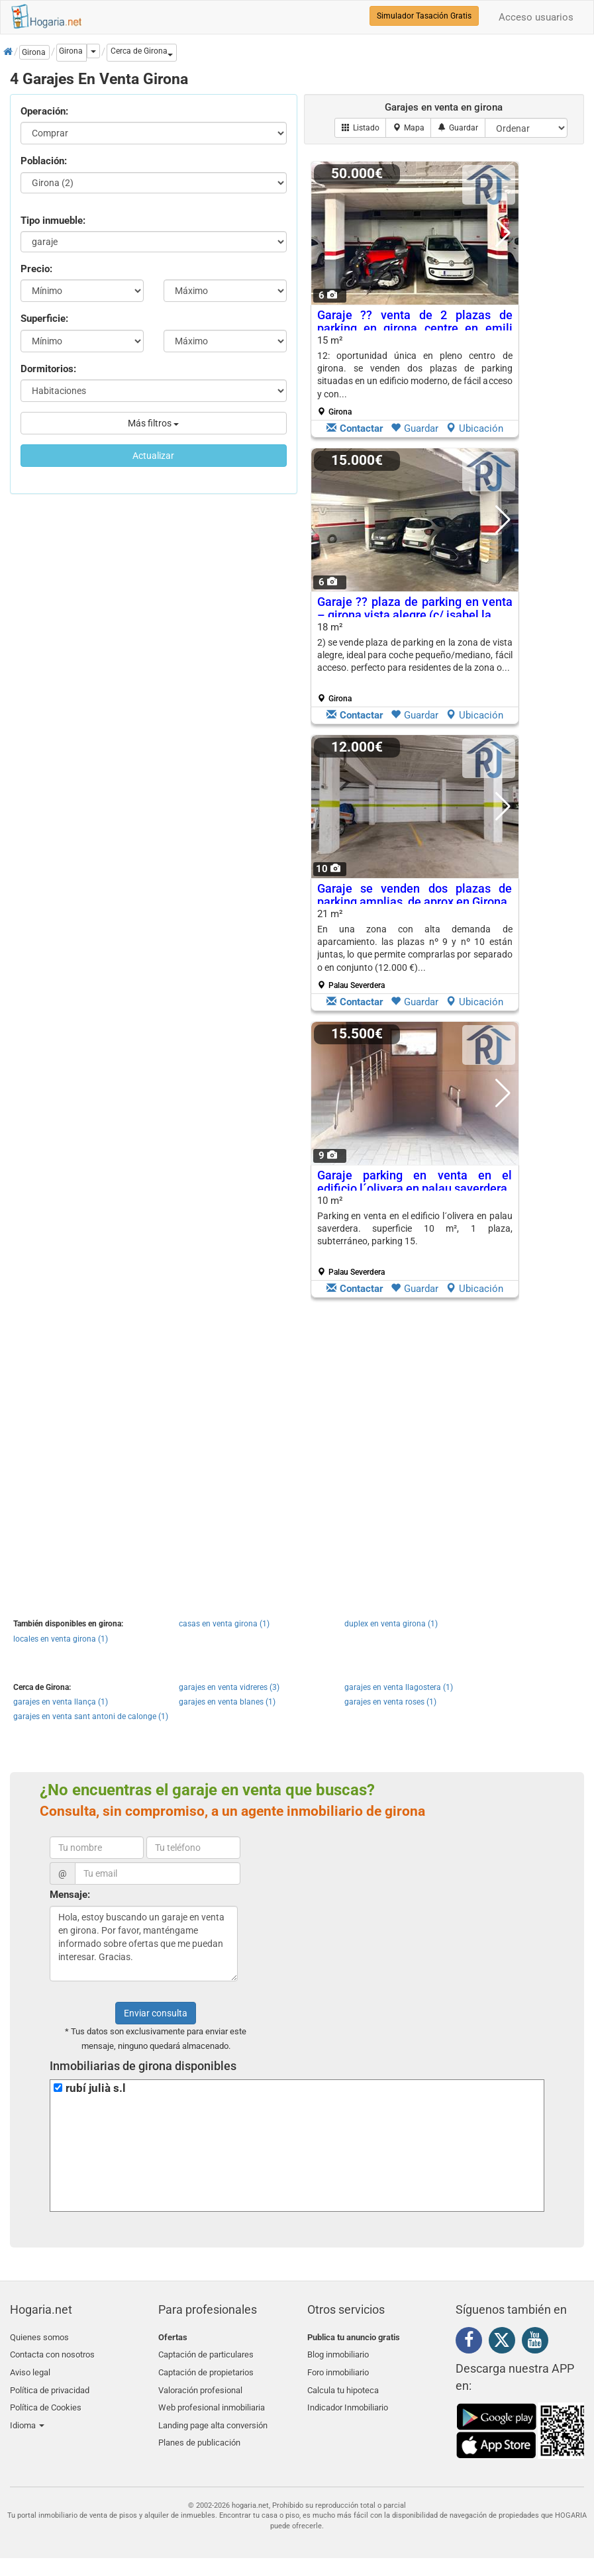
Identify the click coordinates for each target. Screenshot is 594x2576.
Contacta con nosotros (52, 2352)
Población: (44, 161)
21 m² (415, 949)
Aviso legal (30, 2368)
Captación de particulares (206, 2352)
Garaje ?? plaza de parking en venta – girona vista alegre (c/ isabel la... (415, 608)
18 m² (415, 662)
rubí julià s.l (96, 2088)
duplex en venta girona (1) (391, 1623)
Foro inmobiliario (338, 2368)
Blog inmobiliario (338, 2352)
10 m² (415, 1236)
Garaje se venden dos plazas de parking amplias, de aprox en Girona (415, 895)
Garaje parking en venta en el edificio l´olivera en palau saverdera (415, 1181)
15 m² (415, 375)
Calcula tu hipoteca (343, 2384)
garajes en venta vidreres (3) (229, 1687)
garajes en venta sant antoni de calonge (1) (90, 1716)
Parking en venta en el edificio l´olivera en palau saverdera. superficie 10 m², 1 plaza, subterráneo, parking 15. (415, 1229)
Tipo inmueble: (53, 220)
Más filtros (153, 423)
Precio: (36, 269)
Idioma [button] (27, 2415)
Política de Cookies (45, 2399)
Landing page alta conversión (213, 2415)
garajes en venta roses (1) (390, 1702)
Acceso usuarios (536, 17)
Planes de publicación (199, 2431)
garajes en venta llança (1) (60, 1702)
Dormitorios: (48, 369)
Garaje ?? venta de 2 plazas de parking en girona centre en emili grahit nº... (415, 328)
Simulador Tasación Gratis (424, 16)
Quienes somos (39, 2337)
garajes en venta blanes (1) (227, 1702)
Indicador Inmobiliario (347, 2399)
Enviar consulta (155, 2013)
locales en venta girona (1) (60, 1639)
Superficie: (44, 318)
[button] (142, 53)
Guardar (414, 428)
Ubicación (474, 428)
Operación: (44, 111)
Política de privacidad (49, 2384)
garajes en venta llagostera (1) (398, 1687)
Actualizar (153, 455)
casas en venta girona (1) (224, 1623)
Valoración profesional (200, 2384)
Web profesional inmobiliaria (211, 2399)
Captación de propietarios (206, 2368)
